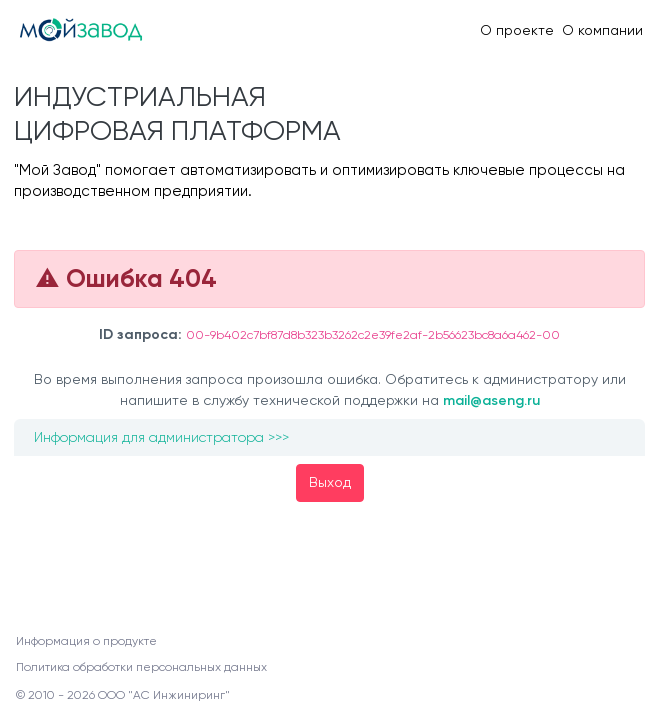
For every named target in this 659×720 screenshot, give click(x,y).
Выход (330, 482)
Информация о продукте (86, 641)
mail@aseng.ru (491, 400)
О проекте (517, 30)
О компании (602, 30)
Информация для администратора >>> (161, 437)
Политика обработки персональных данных (141, 667)
